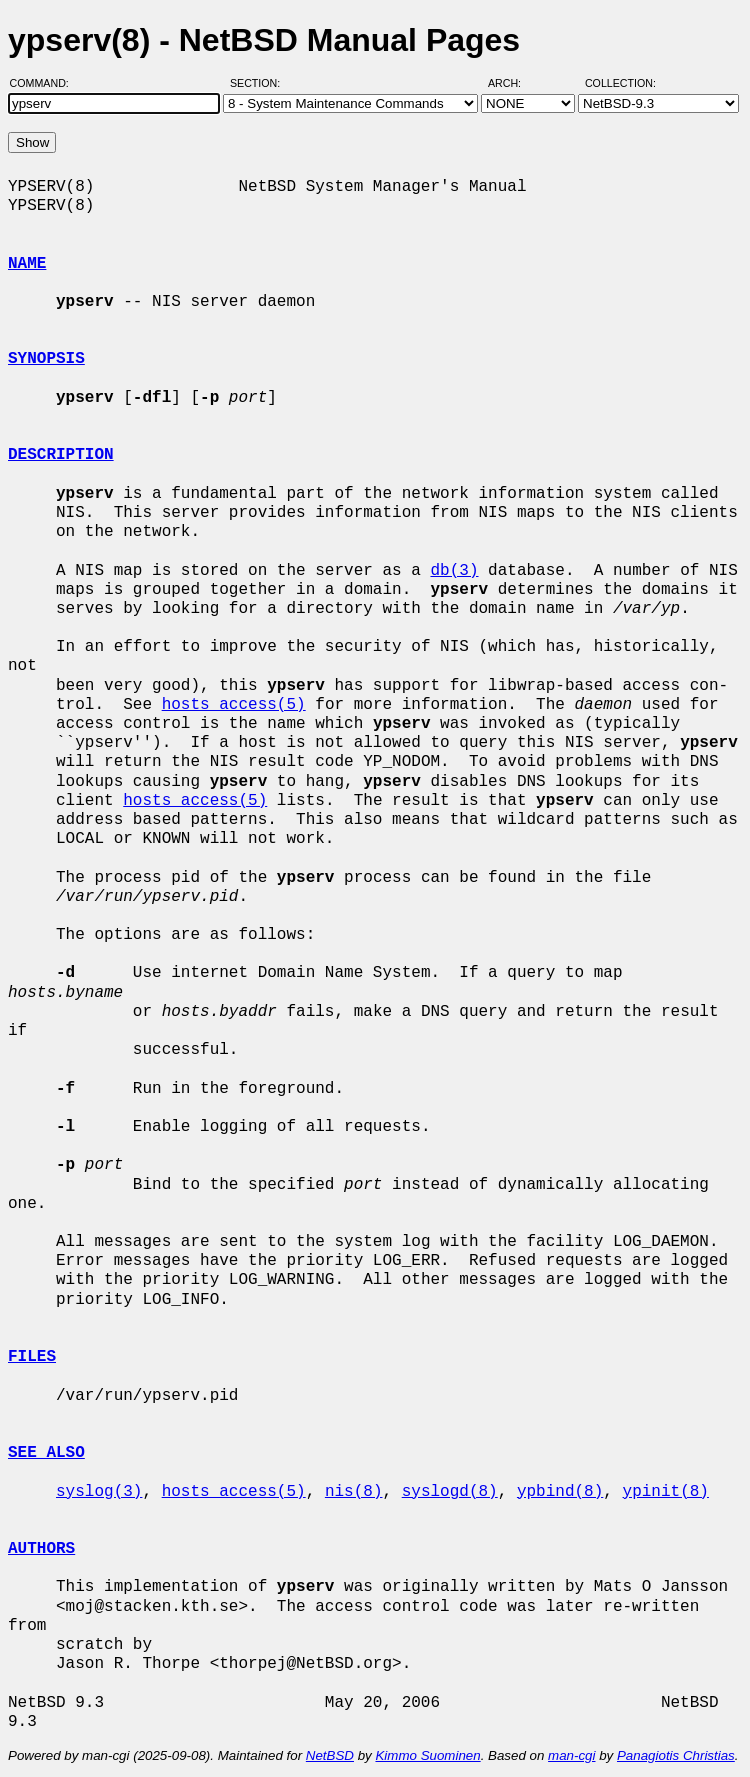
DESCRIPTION (61, 455)
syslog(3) (99, 1492)
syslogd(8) (450, 1492)
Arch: (513, 83)
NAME (27, 264)
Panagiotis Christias (676, 1755)
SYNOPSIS (46, 359)
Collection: (620, 83)
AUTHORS (41, 1549)
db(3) (454, 571)
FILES (32, 1357)
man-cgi (571, 1755)
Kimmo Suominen (427, 1755)
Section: (259, 83)
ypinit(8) (665, 1492)
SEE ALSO (46, 1453)
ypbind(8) (560, 1492)
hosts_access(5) (234, 705)
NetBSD (330, 1755)
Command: (45, 83)
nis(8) (354, 1492)
